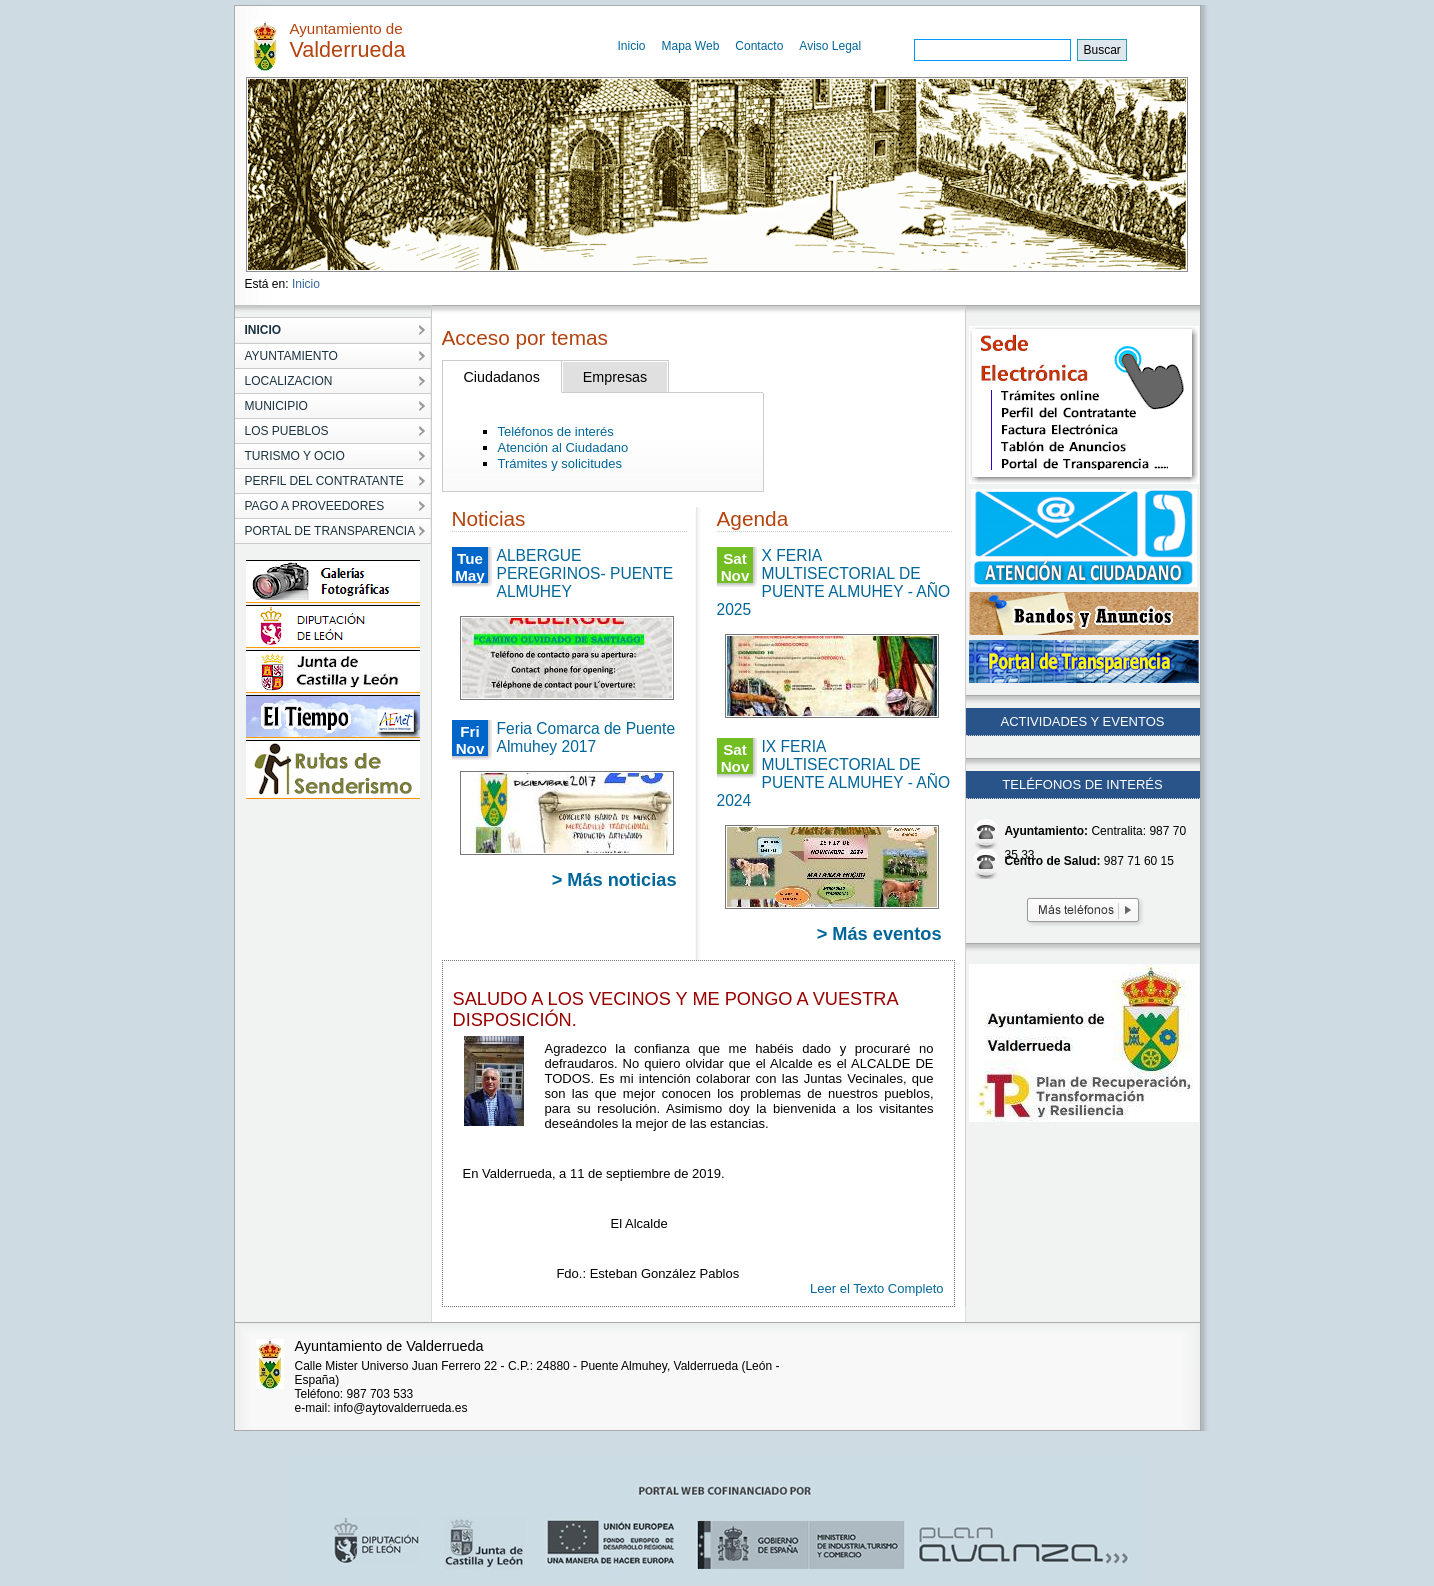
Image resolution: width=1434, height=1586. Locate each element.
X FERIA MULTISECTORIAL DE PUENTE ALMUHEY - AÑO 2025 (834, 582)
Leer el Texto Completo (876, 1288)
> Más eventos (879, 934)
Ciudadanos (502, 377)
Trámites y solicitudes (560, 463)
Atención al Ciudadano (563, 447)
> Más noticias (614, 880)
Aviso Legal (830, 46)
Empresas (615, 377)
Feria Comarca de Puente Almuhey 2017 (586, 737)
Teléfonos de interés (556, 431)
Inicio (632, 46)
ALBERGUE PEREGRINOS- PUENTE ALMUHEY (585, 573)
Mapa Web (691, 46)
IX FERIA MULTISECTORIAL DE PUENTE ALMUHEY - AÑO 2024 (834, 773)
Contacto (759, 46)
